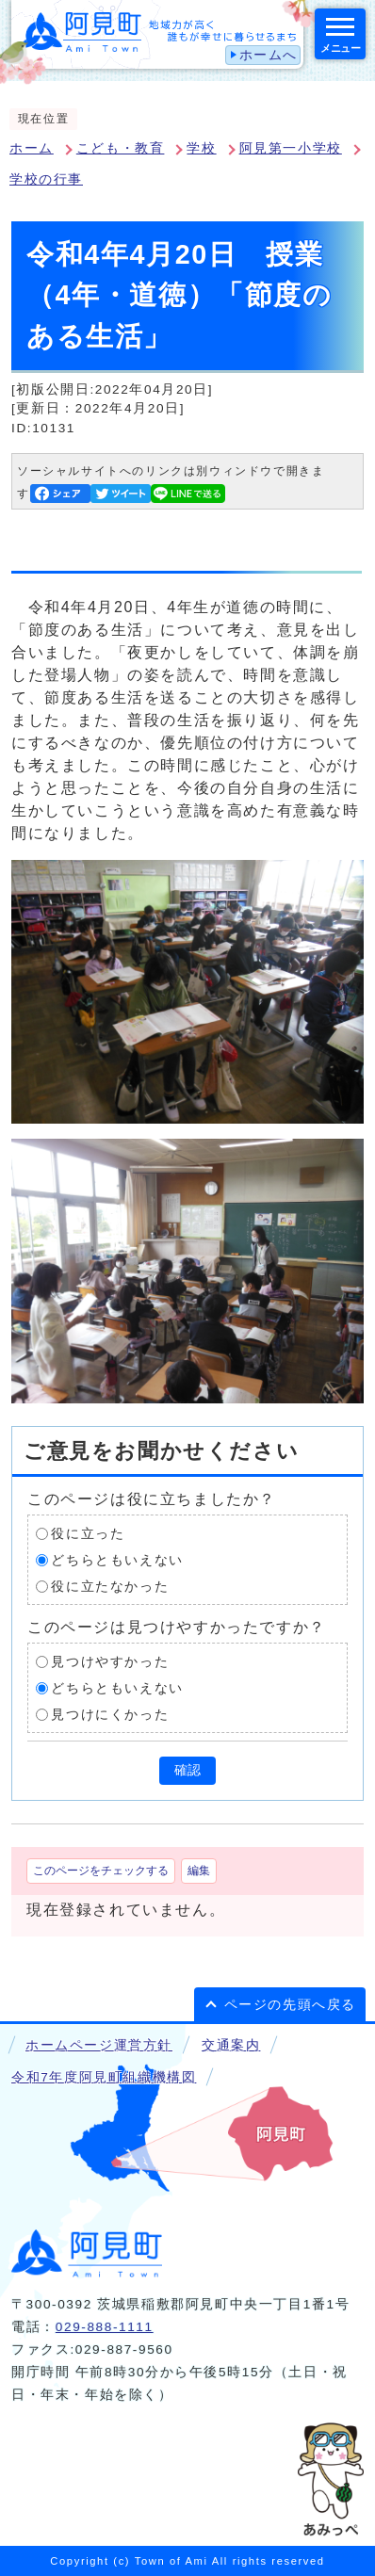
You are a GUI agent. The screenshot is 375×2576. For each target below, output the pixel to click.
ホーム (31, 148)
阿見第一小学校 (290, 148)
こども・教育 (120, 148)
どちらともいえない (117, 1560)
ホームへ (268, 55)
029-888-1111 (105, 2327)
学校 (201, 148)
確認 (187, 1770)
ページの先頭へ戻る (290, 2005)
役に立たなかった (110, 1587)
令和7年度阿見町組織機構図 (103, 2077)
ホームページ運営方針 (98, 2045)
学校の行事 (46, 179)
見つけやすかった (110, 1662)
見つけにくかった (110, 1715)
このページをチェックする (101, 1870)
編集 (199, 1870)
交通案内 (231, 2045)
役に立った (87, 1534)
